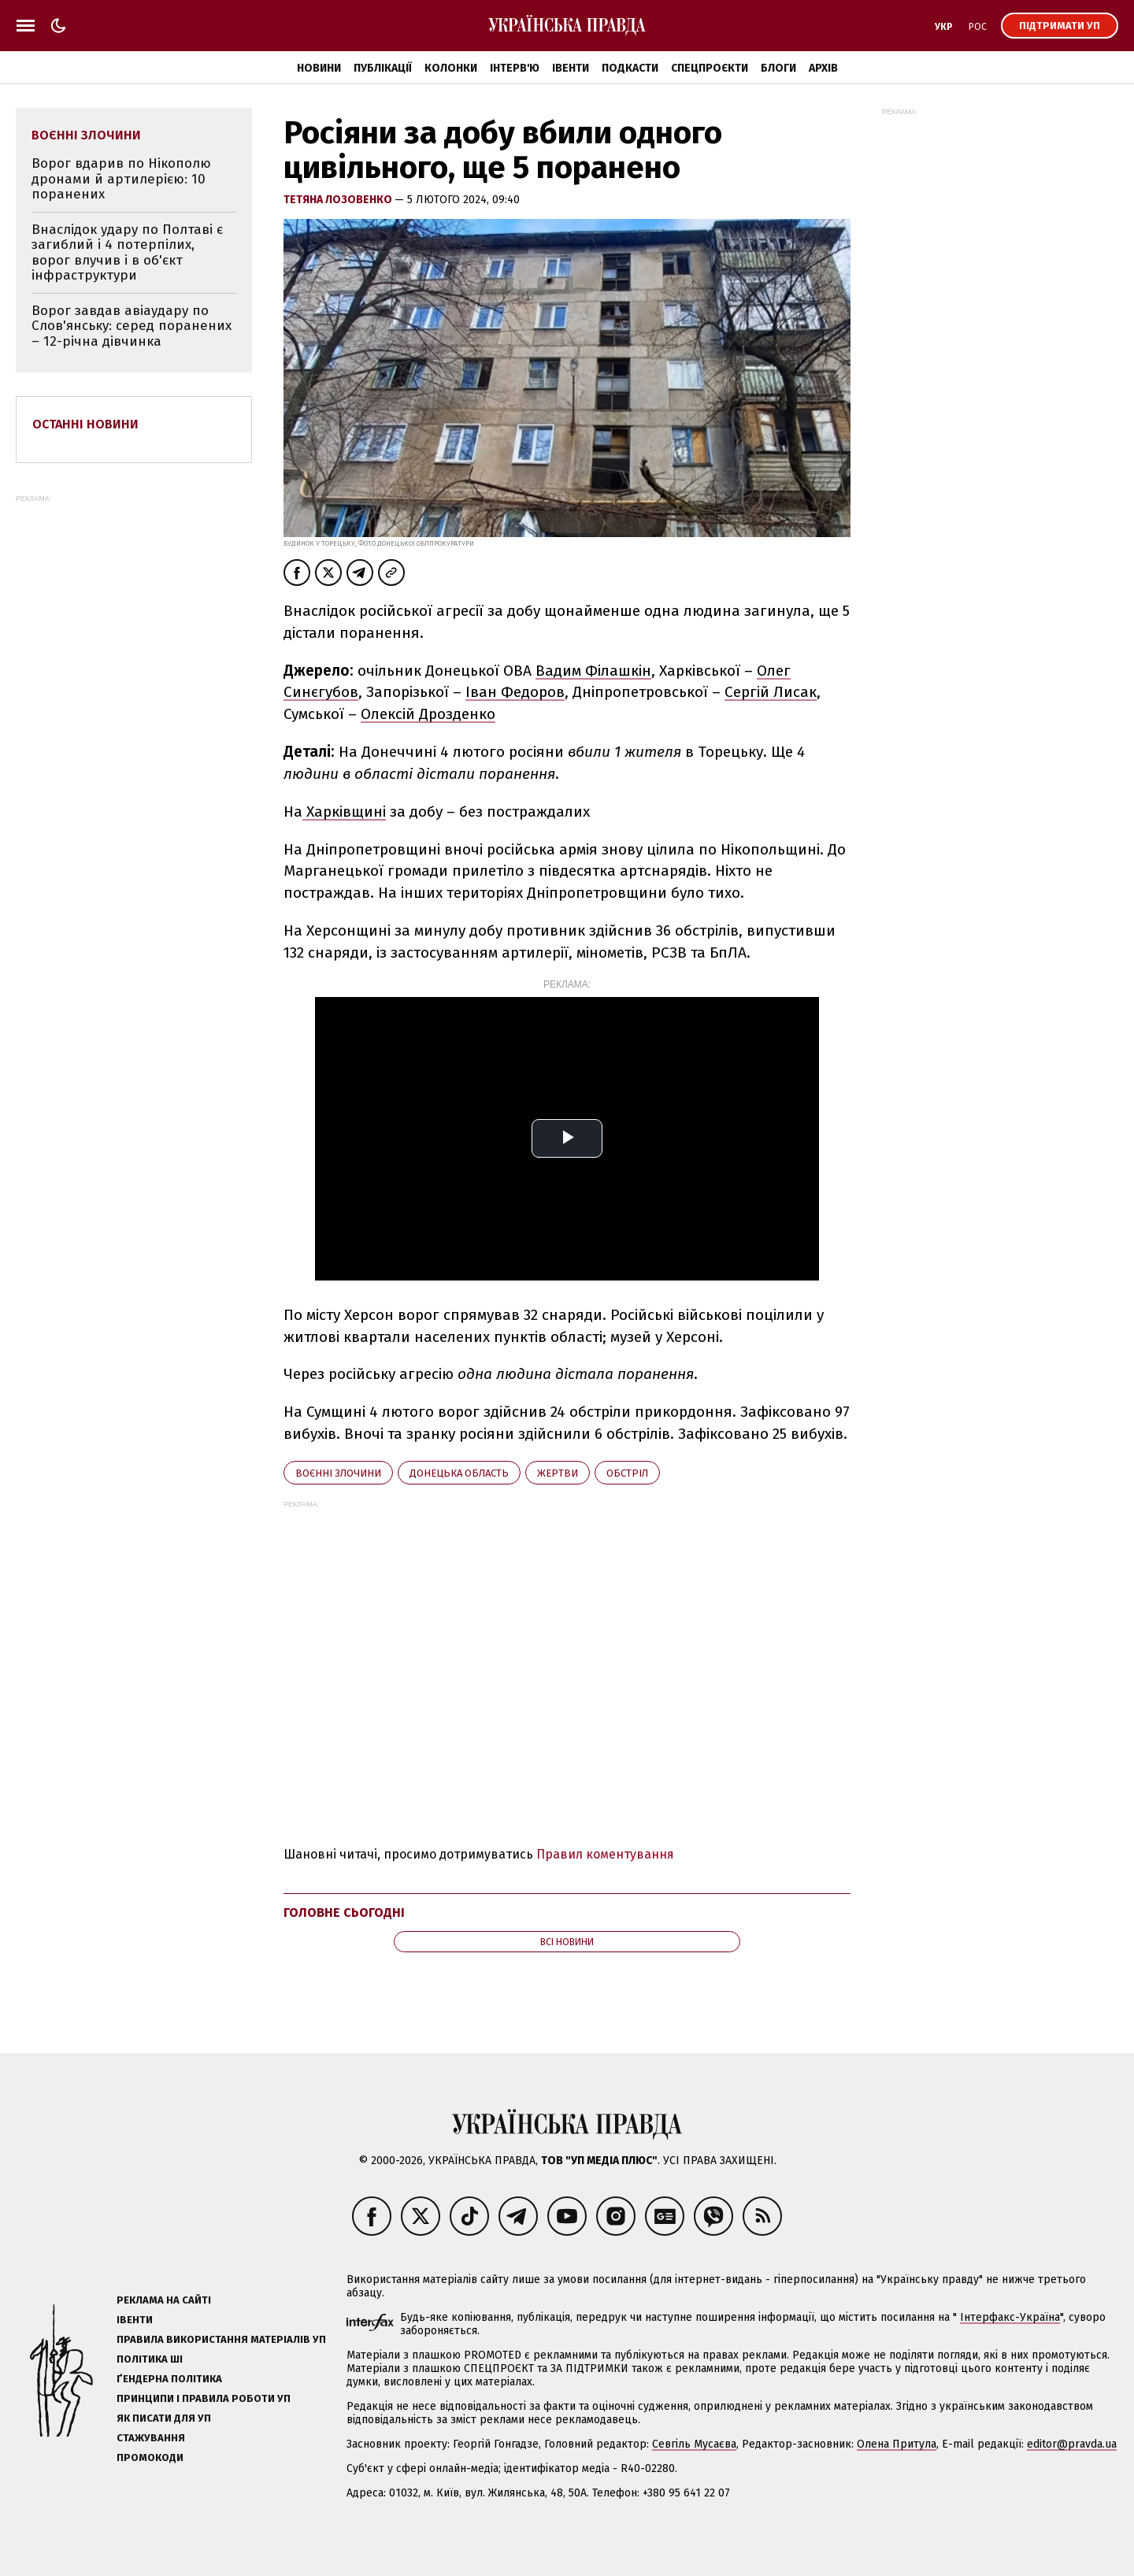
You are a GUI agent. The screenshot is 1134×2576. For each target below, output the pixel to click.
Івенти (570, 68)
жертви (557, 1473)
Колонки (450, 68)
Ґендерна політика (169, 2379)
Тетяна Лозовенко (339, 199)
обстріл (627, 1473)
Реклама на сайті (164, 2300)
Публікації (383, 68)
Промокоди (150, 2457)
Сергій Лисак (770, 692)
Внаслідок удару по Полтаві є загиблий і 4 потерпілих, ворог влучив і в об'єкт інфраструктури (127, 252)
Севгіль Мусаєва (694, 2444)
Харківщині (344, 811)
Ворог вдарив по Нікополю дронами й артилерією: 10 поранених (121, 178)
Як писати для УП (164, 2418)
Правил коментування (605, 1854)
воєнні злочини (338, 1473)
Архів (823, 68)
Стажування (151, 2438)
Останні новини (85, 424)
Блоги (778, 68)
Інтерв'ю (514, 68)
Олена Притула (896, 2444)
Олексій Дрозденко (428, 714)
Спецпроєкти (709, 68)
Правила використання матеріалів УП (221, 2339)
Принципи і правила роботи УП (204, 2398)
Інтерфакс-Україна (1010, 2317)
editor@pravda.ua (1072, 2444)
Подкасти (630, 68)
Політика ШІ (150, 2359)
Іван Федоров (515, 692)
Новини (319, 68)
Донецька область (459, 1473)
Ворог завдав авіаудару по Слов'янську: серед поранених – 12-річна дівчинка (132, 326)
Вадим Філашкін (593, 671)
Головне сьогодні (344, 1912)
